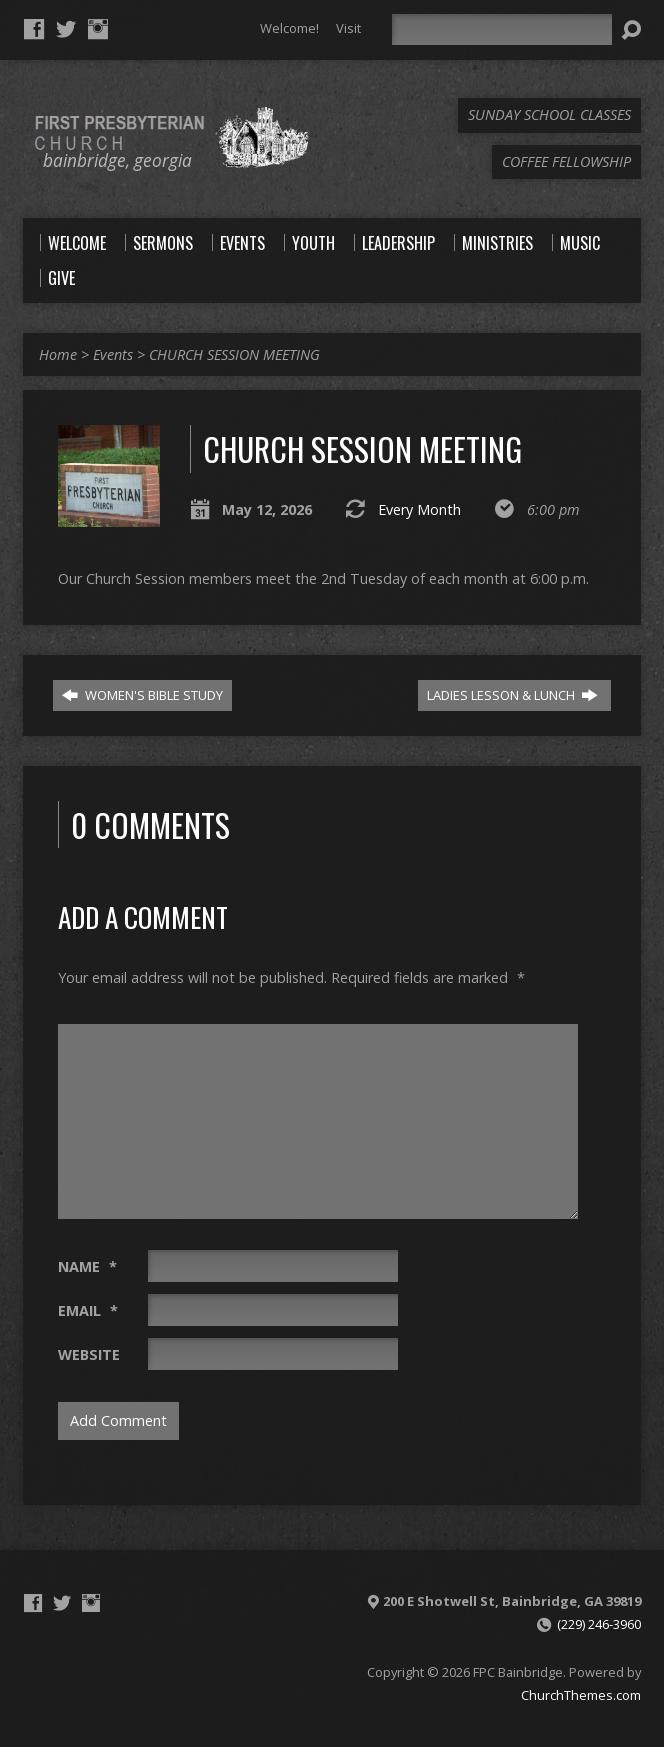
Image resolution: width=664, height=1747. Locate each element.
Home (58, 354)
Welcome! (289, 28)
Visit (348, 28)
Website (89, 1354)
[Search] (502, 29)
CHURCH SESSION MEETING (234, 354)
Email (88, 1310)
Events (113, 354)
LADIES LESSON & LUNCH (512, 695)
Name (87, 1266)
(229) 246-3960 (599, 1624)
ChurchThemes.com (581, 1695)
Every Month (419, 509)
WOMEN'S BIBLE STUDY (142, 695)
